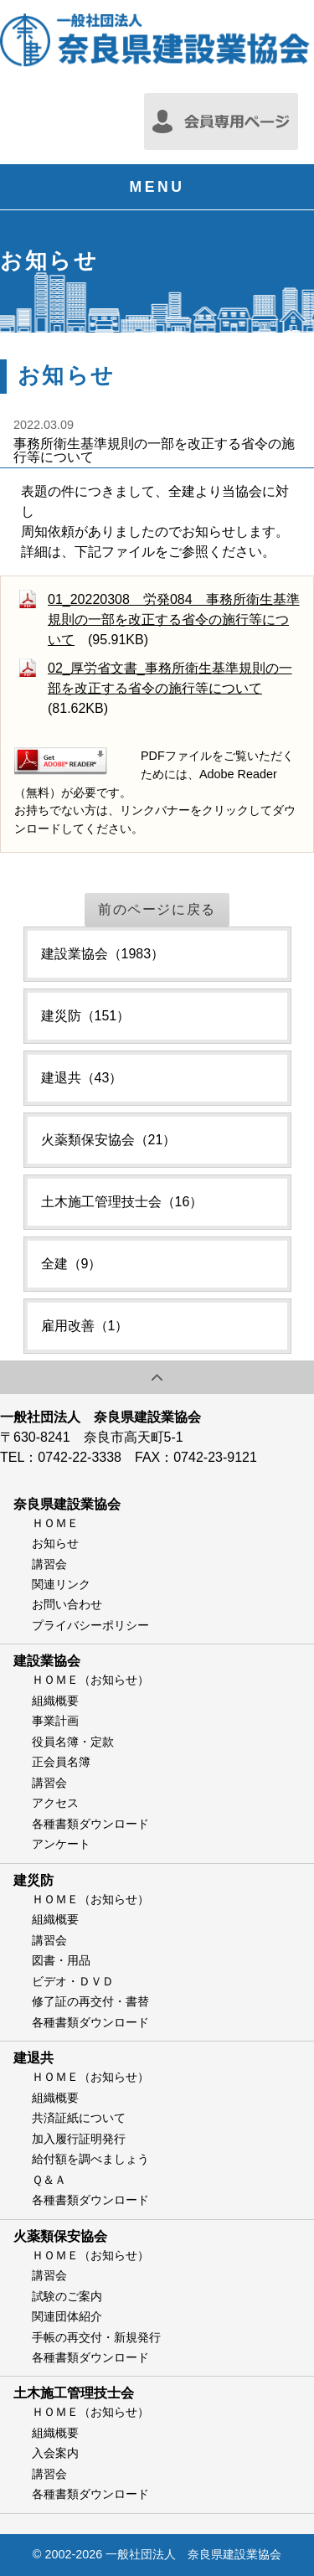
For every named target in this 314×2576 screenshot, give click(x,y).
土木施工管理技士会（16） (122, 1202)
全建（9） (71, 1264)
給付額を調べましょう (90, 2159)
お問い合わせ (67, 1604)
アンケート (61, 1844)
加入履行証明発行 (79, 2138)
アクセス (55, 1802)
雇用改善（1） (85, 1326)
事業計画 (55, 1720)
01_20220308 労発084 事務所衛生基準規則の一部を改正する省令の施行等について (174, 619)
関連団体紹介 (67, 2316)
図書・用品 (61, 1960)
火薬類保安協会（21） (109, 1140)
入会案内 (55, 2453)
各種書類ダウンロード (90, 1823)
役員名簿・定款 (73, 1741)
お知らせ (55, 1543)
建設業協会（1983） (103, 954)
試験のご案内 (67, 2296)
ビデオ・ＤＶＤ (73, 1981)
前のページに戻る (157, 909)
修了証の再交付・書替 (90, 2001)
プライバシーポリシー (90, 1625)
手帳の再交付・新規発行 (96, 2337)
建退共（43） (82, 1078)
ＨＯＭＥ (55, 1523)
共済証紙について (79, 2117)
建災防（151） (86, 1016)
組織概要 (55, 1700)
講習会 (49, 1564)
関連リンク (61, 1584)
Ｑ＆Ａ (49, 2179)
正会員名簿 (61, 1761)
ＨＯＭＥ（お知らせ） (90, 1679)
